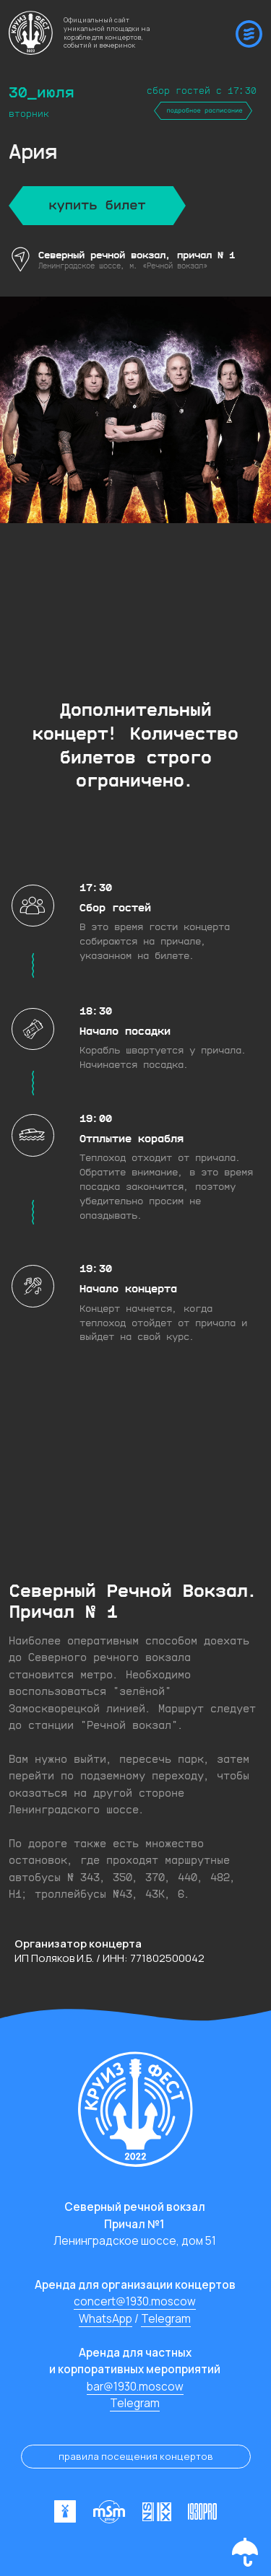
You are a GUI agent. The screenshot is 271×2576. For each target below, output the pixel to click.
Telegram (166, 2318)
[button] (245, 2552)
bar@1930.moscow (135, 2386)
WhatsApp (105, 2318)
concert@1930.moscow (135, 2301)
